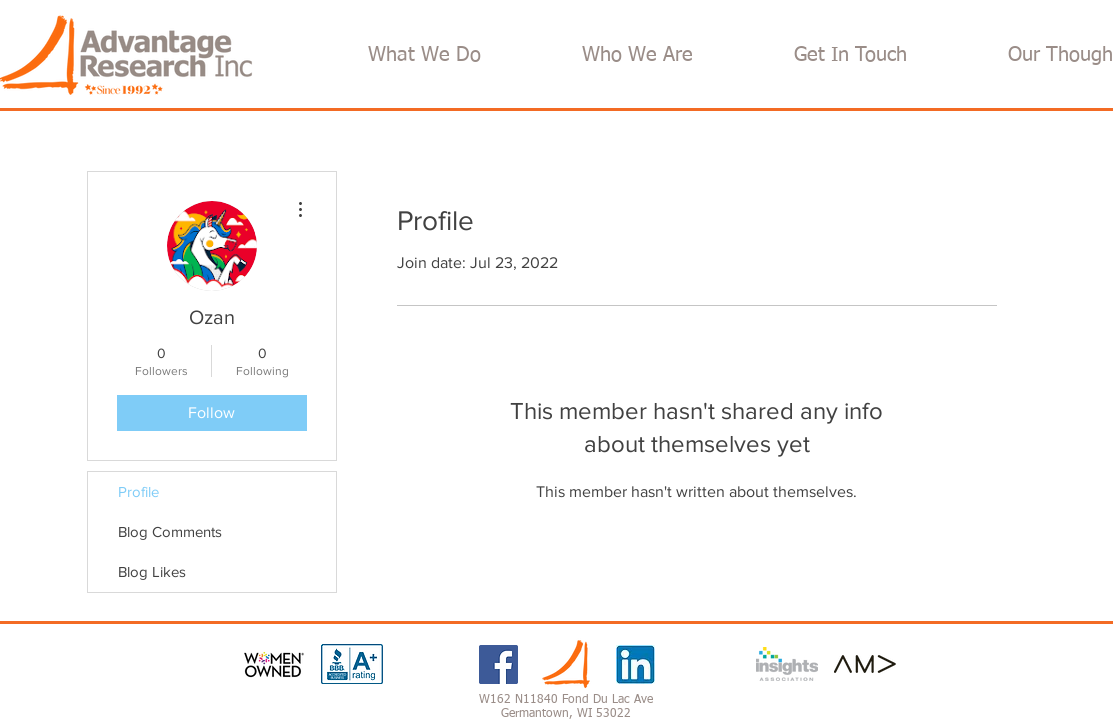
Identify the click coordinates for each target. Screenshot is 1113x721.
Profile (138, 491)
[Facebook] (498, 664)
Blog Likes (152, 571)
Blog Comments (170, 531)
